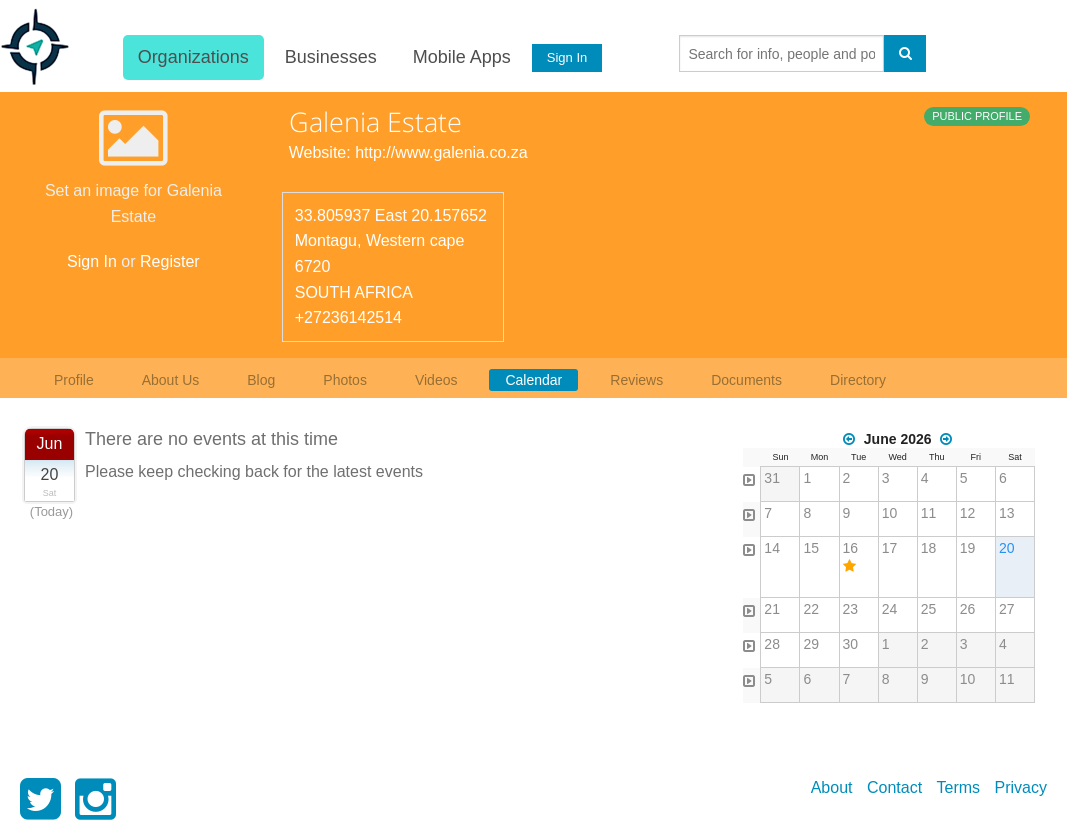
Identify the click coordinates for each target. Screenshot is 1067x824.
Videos (436, 380)
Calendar (533, 380)
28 (772, 644)
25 (929, 609)
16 (851, 548)
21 (772, 609)
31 (772, 478)
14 (772, 548)
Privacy (1021, 787)
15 (811, 548)
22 (811, 609)
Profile (74, 380)
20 (1007, 548)
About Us (171, 380)
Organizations (192, 57)
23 (851, 609)
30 (851, 644)
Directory (858, 380)
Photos (345, 380)
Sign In (566, 57)
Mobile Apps (461, 57)
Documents (746, 380)
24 (890, 609)
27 (1007, 609)
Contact (894, 787)
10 (890, 513)
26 (968, 609)
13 (1007, 513)
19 (968, 548)
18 (929, 548)
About (832, 787)
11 (929, 513)
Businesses (330, 57)
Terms (959, 787)
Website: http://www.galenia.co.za (408, 152)
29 (811, 644)
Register (170, 261)
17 (890, 548)
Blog (261, 380)
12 (968, 513)
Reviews (636, 380)
